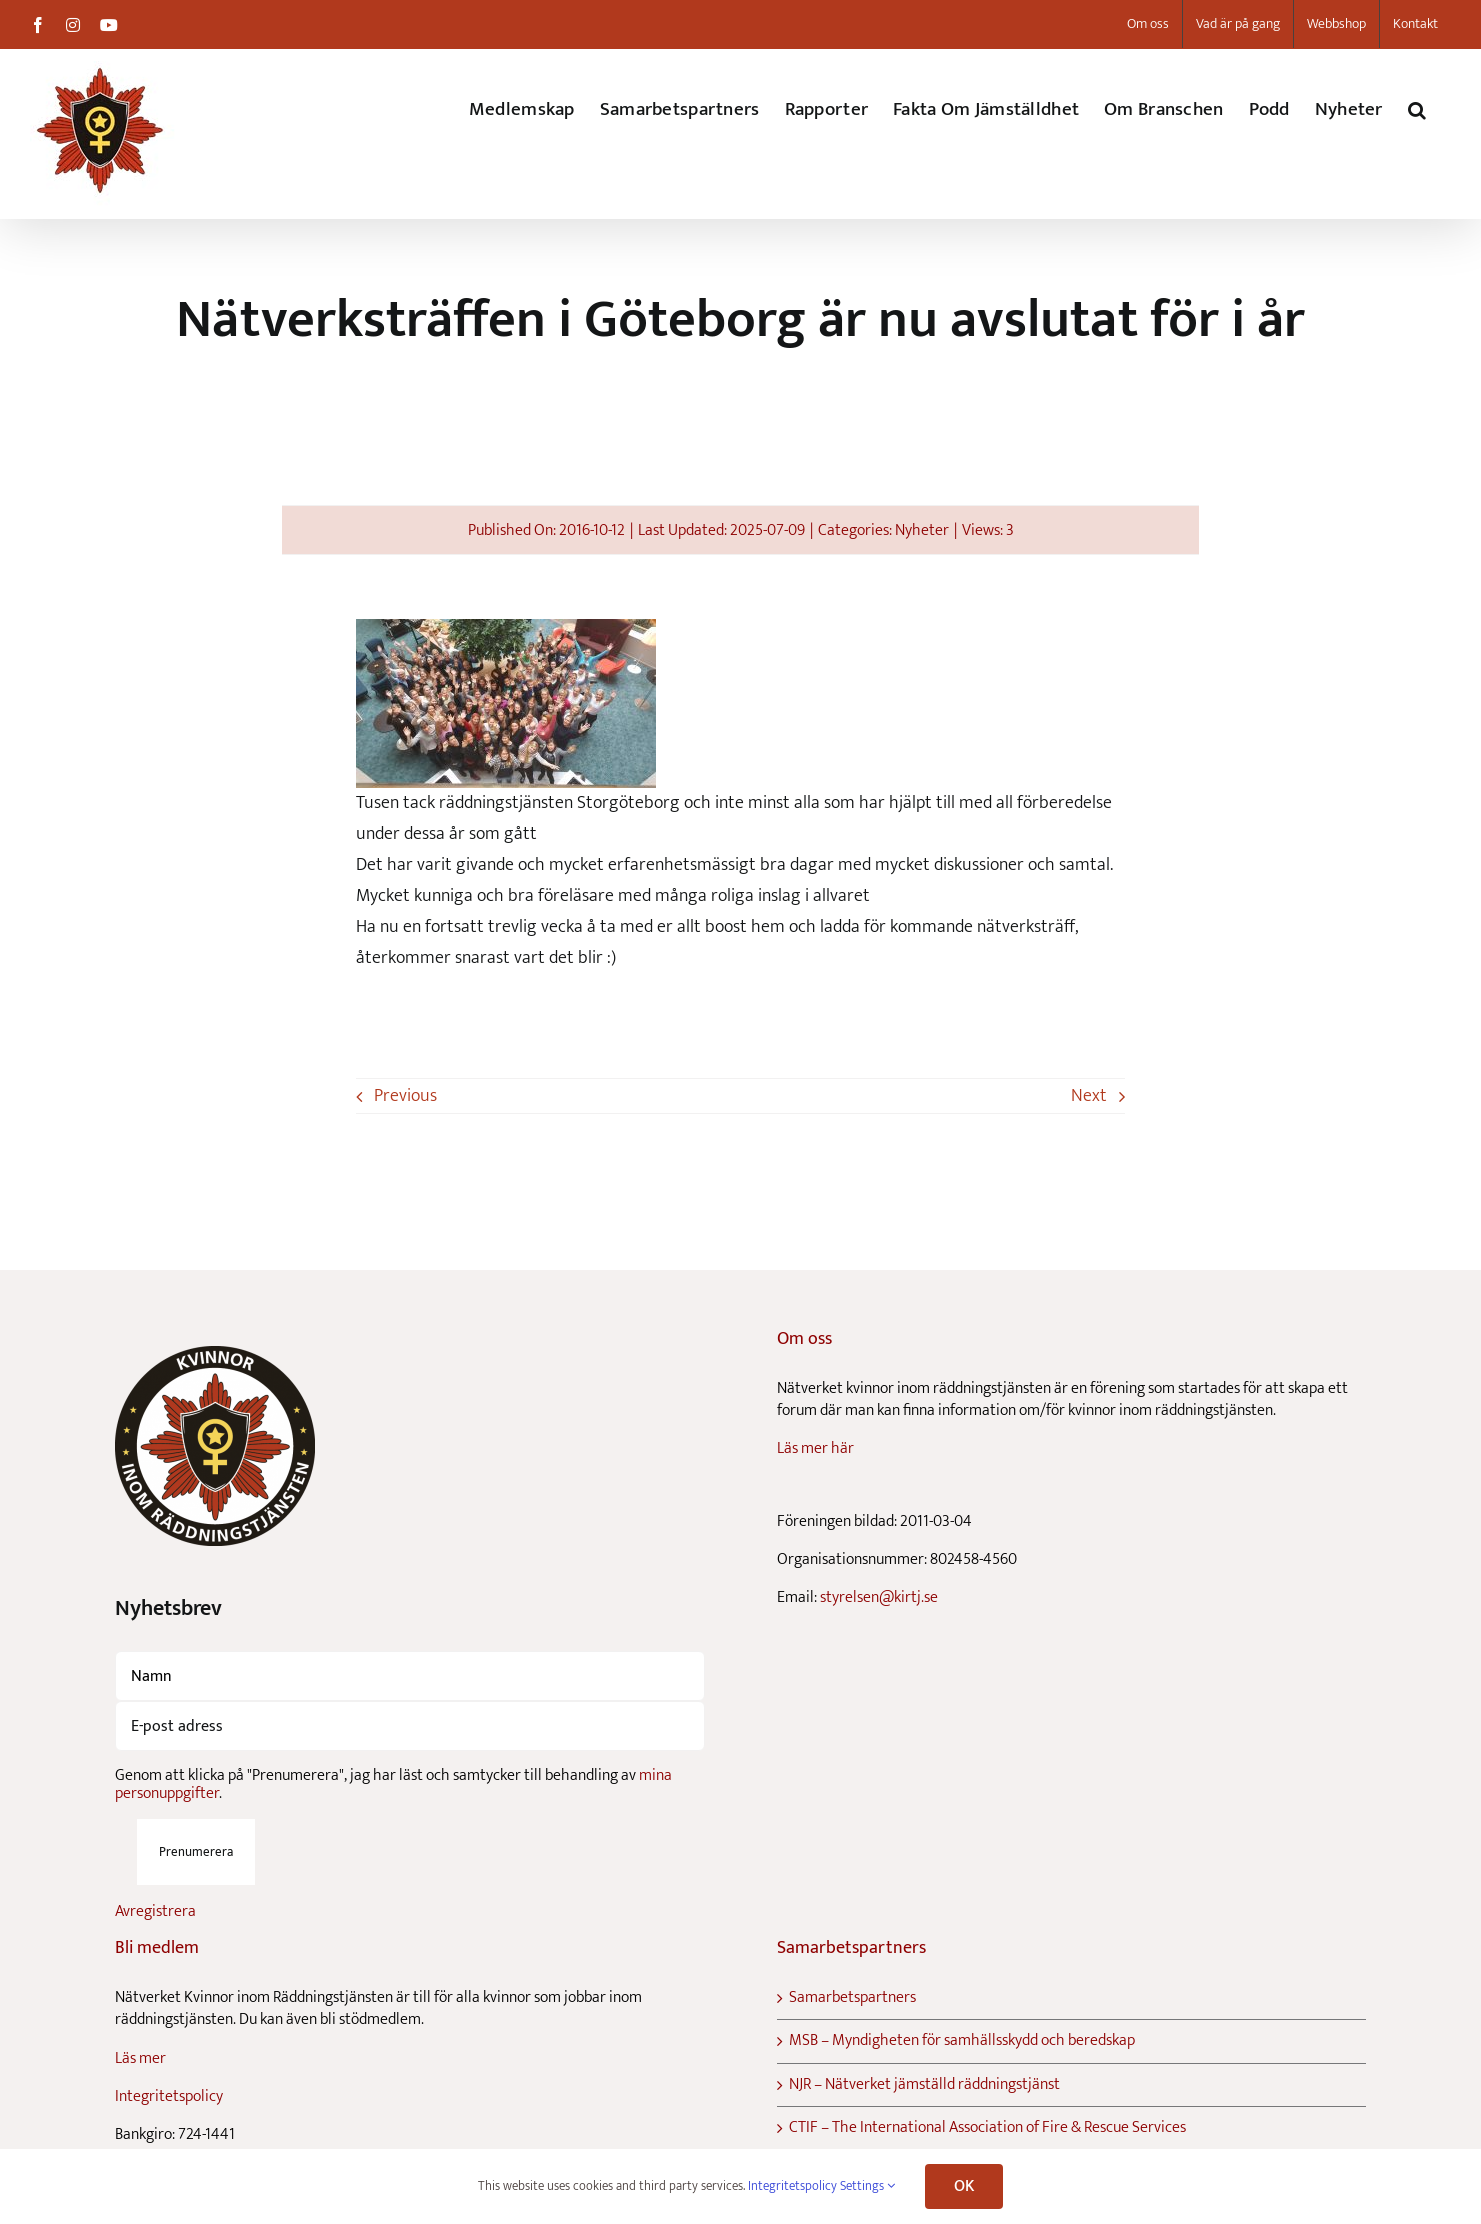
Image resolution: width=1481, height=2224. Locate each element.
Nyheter (922, 530)
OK (964, 2186)
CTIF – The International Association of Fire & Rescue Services (987, 2128)
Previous (405, 1096)
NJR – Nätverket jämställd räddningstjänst (924, 2085)
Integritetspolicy (169, 2096)
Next (1089, 1096)
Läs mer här (815, 1448)
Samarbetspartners (852, 1998)
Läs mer (140, 2058)
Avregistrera (155, 1911)
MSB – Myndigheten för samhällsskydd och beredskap (962, 2041)
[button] (1417, 109)
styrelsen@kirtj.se (879, 1597)
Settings (867, 2186)
